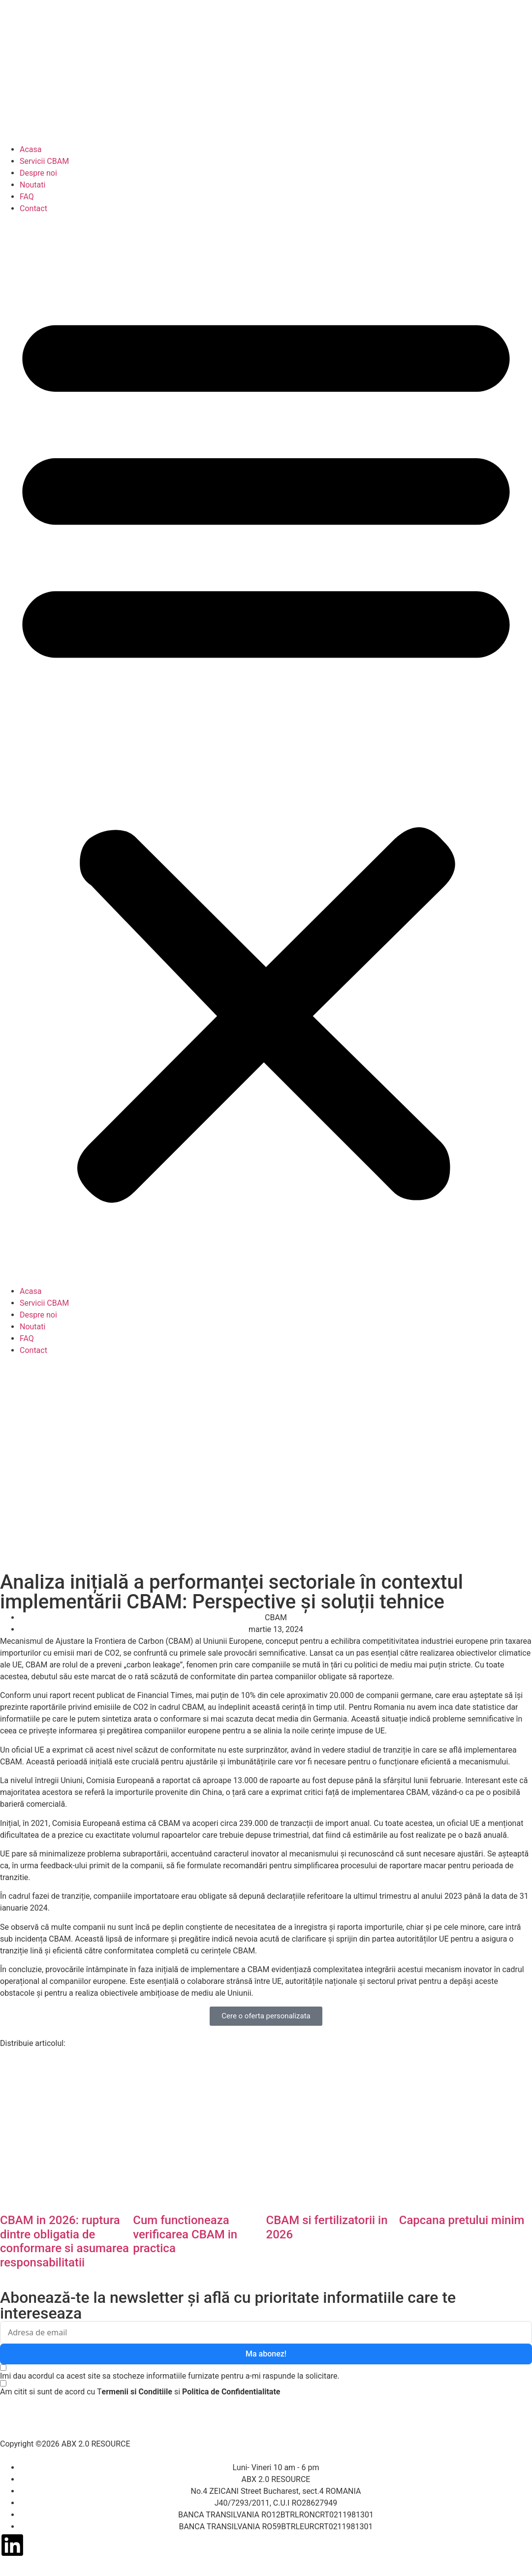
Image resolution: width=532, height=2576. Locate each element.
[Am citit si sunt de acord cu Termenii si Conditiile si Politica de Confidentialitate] (140, 2391)
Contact (33, 208)
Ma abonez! (266, 2353)
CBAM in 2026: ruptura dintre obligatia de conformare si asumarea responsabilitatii (64, 2241)
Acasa (30, 149)
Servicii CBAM (44, 161)
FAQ (27, 196)
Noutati (32, 184)
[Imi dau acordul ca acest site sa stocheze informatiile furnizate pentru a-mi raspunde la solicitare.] (170, 2372)
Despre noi (38, 173)
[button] (266, 750)
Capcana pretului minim (462, 2220)
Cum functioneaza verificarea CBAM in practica (185, 2234)
